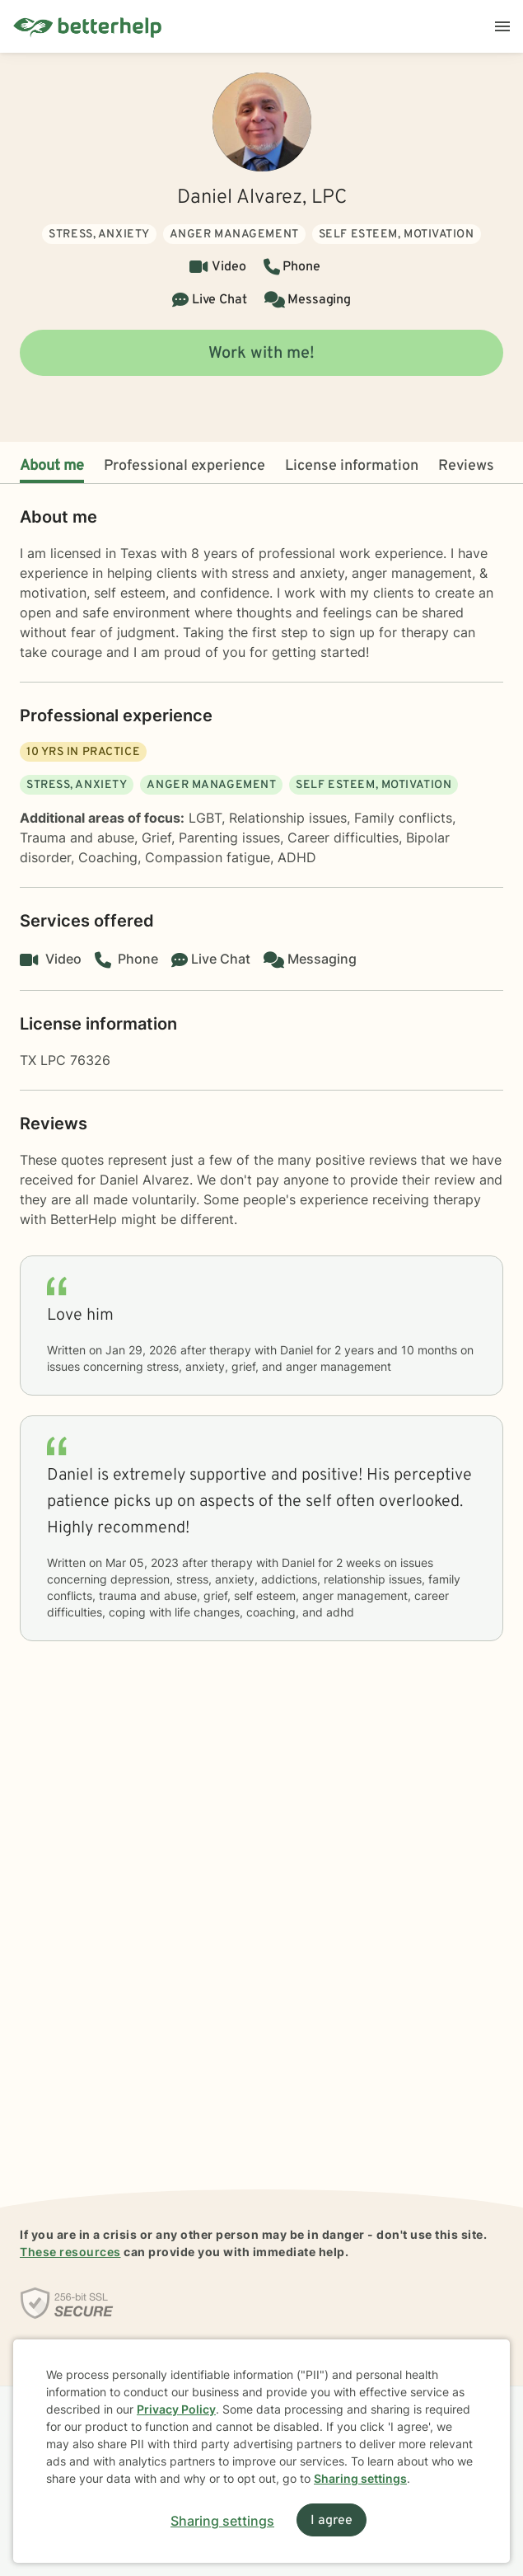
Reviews (466, 466)
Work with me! (261, 353)
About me (52, 466)
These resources (70, 2252)
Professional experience (184, 466)
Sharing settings (360, 2478)
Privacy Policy (176, 2409)
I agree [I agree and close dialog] (332, 2521)
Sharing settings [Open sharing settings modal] (222, 2521)
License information (351, 466)
